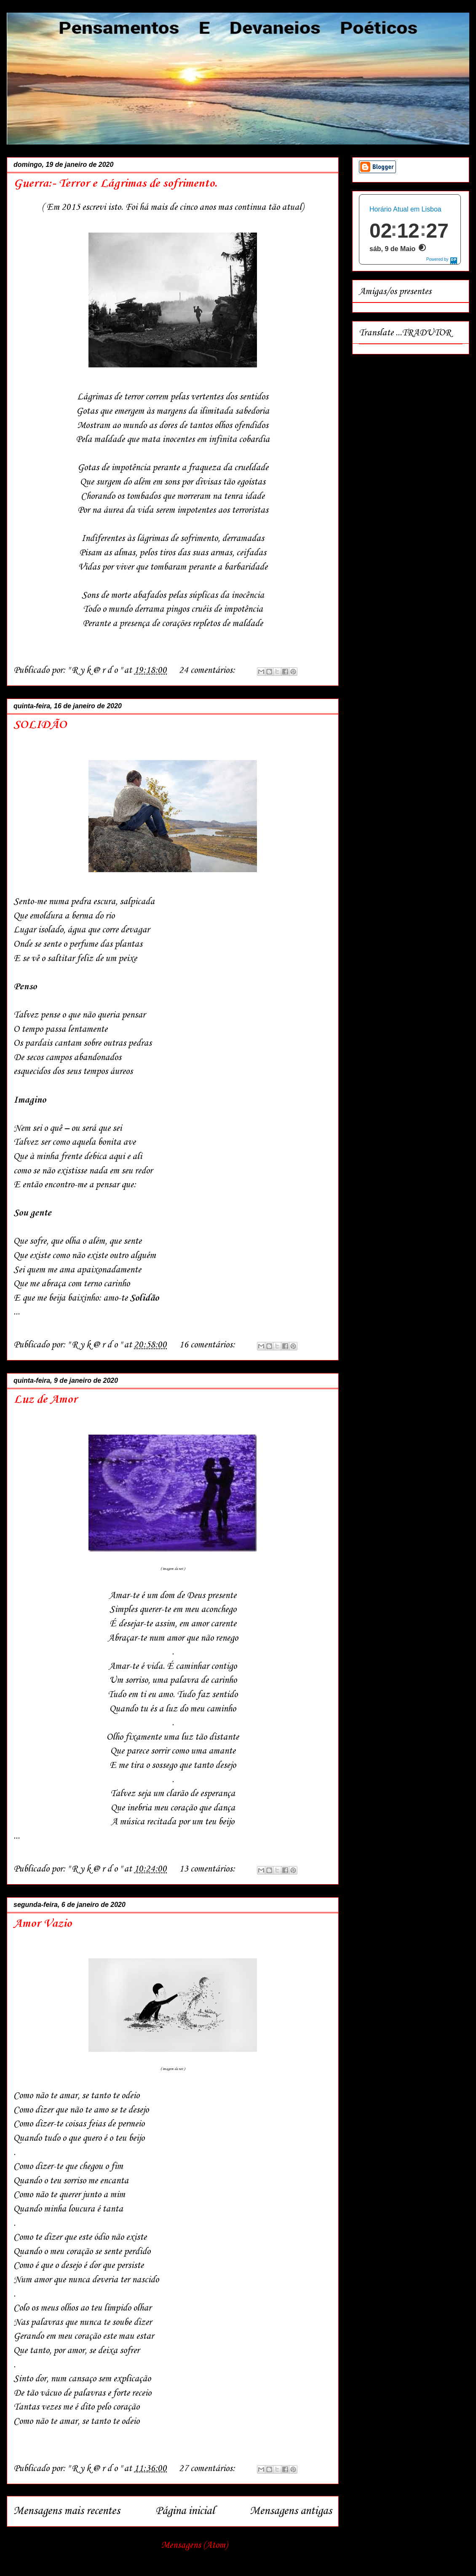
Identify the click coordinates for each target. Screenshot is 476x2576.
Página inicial (184, 2511)
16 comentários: (208, 1344)
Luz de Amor (45, 1399)
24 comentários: (208, 670)
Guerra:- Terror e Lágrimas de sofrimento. (115, 183)
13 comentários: (208, 1869)
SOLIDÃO (40, 725)
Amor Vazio (42, 1924)
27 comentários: (208, 2468)
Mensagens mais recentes (66, 2511)
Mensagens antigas (291, 2511)
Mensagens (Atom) (194, 2545)
